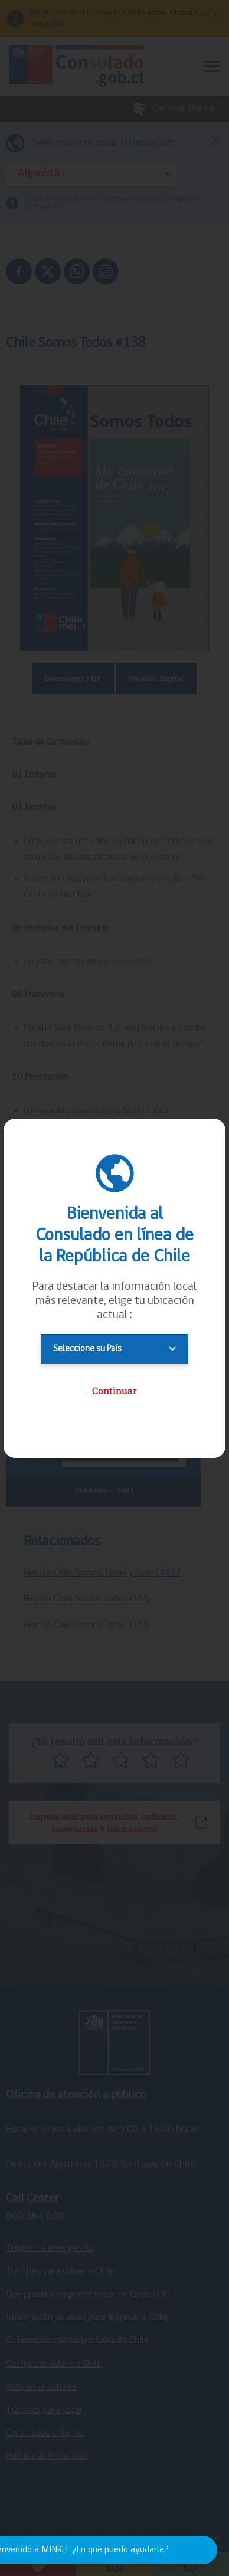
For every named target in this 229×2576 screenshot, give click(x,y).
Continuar (114, 1390)
